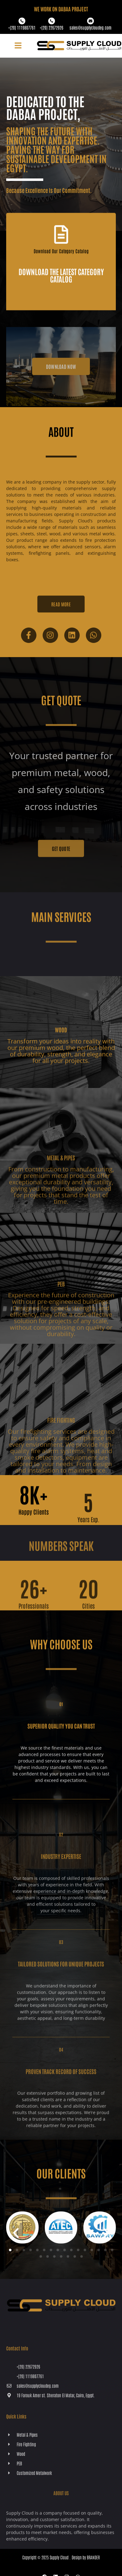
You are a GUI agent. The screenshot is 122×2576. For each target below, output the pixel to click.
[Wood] (61, 1029)
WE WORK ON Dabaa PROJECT (61, 8)
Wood (61, 1048)
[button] (18, 45)
